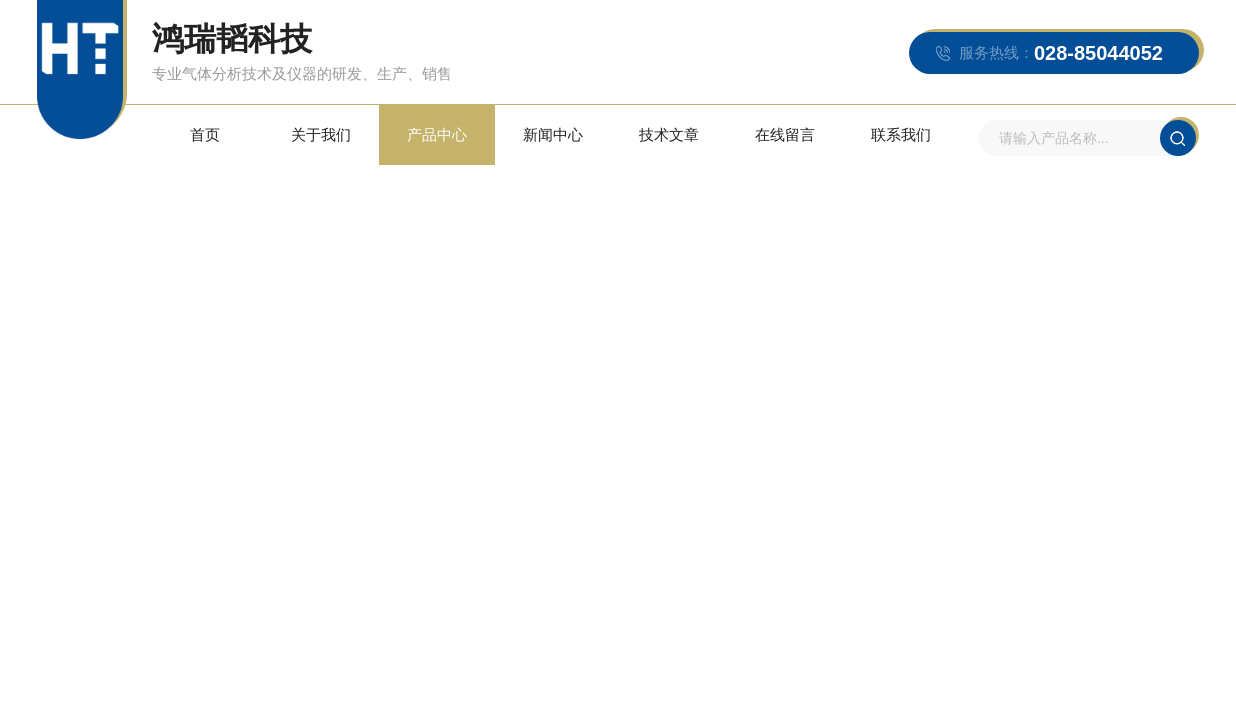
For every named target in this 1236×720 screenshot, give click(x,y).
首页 (205, 134)
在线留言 (785, 134)
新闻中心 (553, 134)
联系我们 (901, 134)
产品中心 (437, 134)
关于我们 (321, 134)
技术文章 (669, 134)
